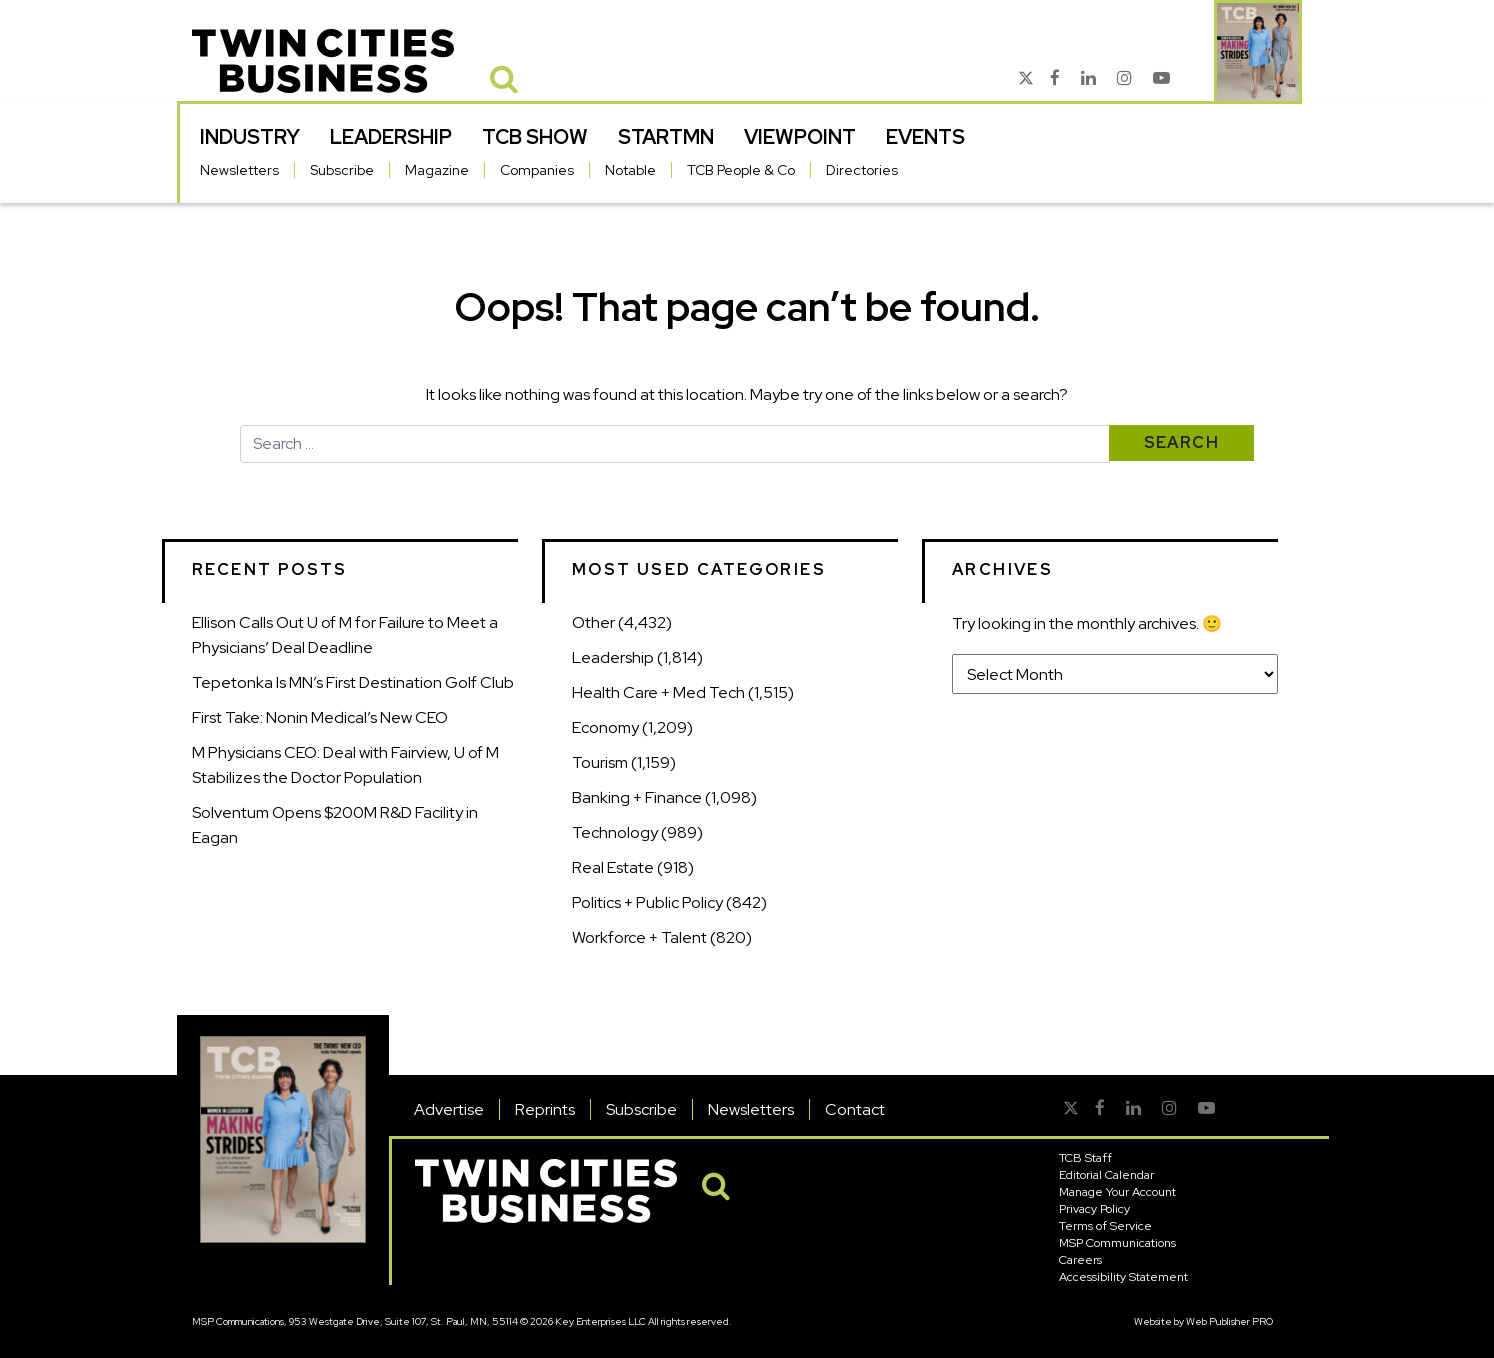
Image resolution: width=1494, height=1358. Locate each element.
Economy (605, 727)
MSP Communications (1117, 1243)
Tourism (600, 762)
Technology (615, 832)
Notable (630, 170)
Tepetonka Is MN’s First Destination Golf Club (353, 682)
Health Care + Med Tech (658, 692)
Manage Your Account (1117, 1192)
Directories (862, 170)
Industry (250, 137)
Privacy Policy (1094, 1209)
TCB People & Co (741, 170)
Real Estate (613, 867)
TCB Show (535, 137)
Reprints (545, 1109)
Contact (855, 1109)
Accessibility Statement (1123, 1277)
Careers (1080, 1260)
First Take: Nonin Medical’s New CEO (320, 717)
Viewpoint (800, 137)
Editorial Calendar (1106, 1175)
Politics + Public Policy (647, 902)
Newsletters (239, 170)
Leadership (391, 137)
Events (925, 137)
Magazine (437, 170)
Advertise (449, 1109)
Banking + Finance (637, 797)
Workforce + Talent (639, 937)
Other (593, 622)
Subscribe (342, 170)
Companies (537, 170)
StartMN (666, 137)
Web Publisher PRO (1229, 1321)
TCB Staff (1085, 1158)
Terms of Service (1105, 1226)
